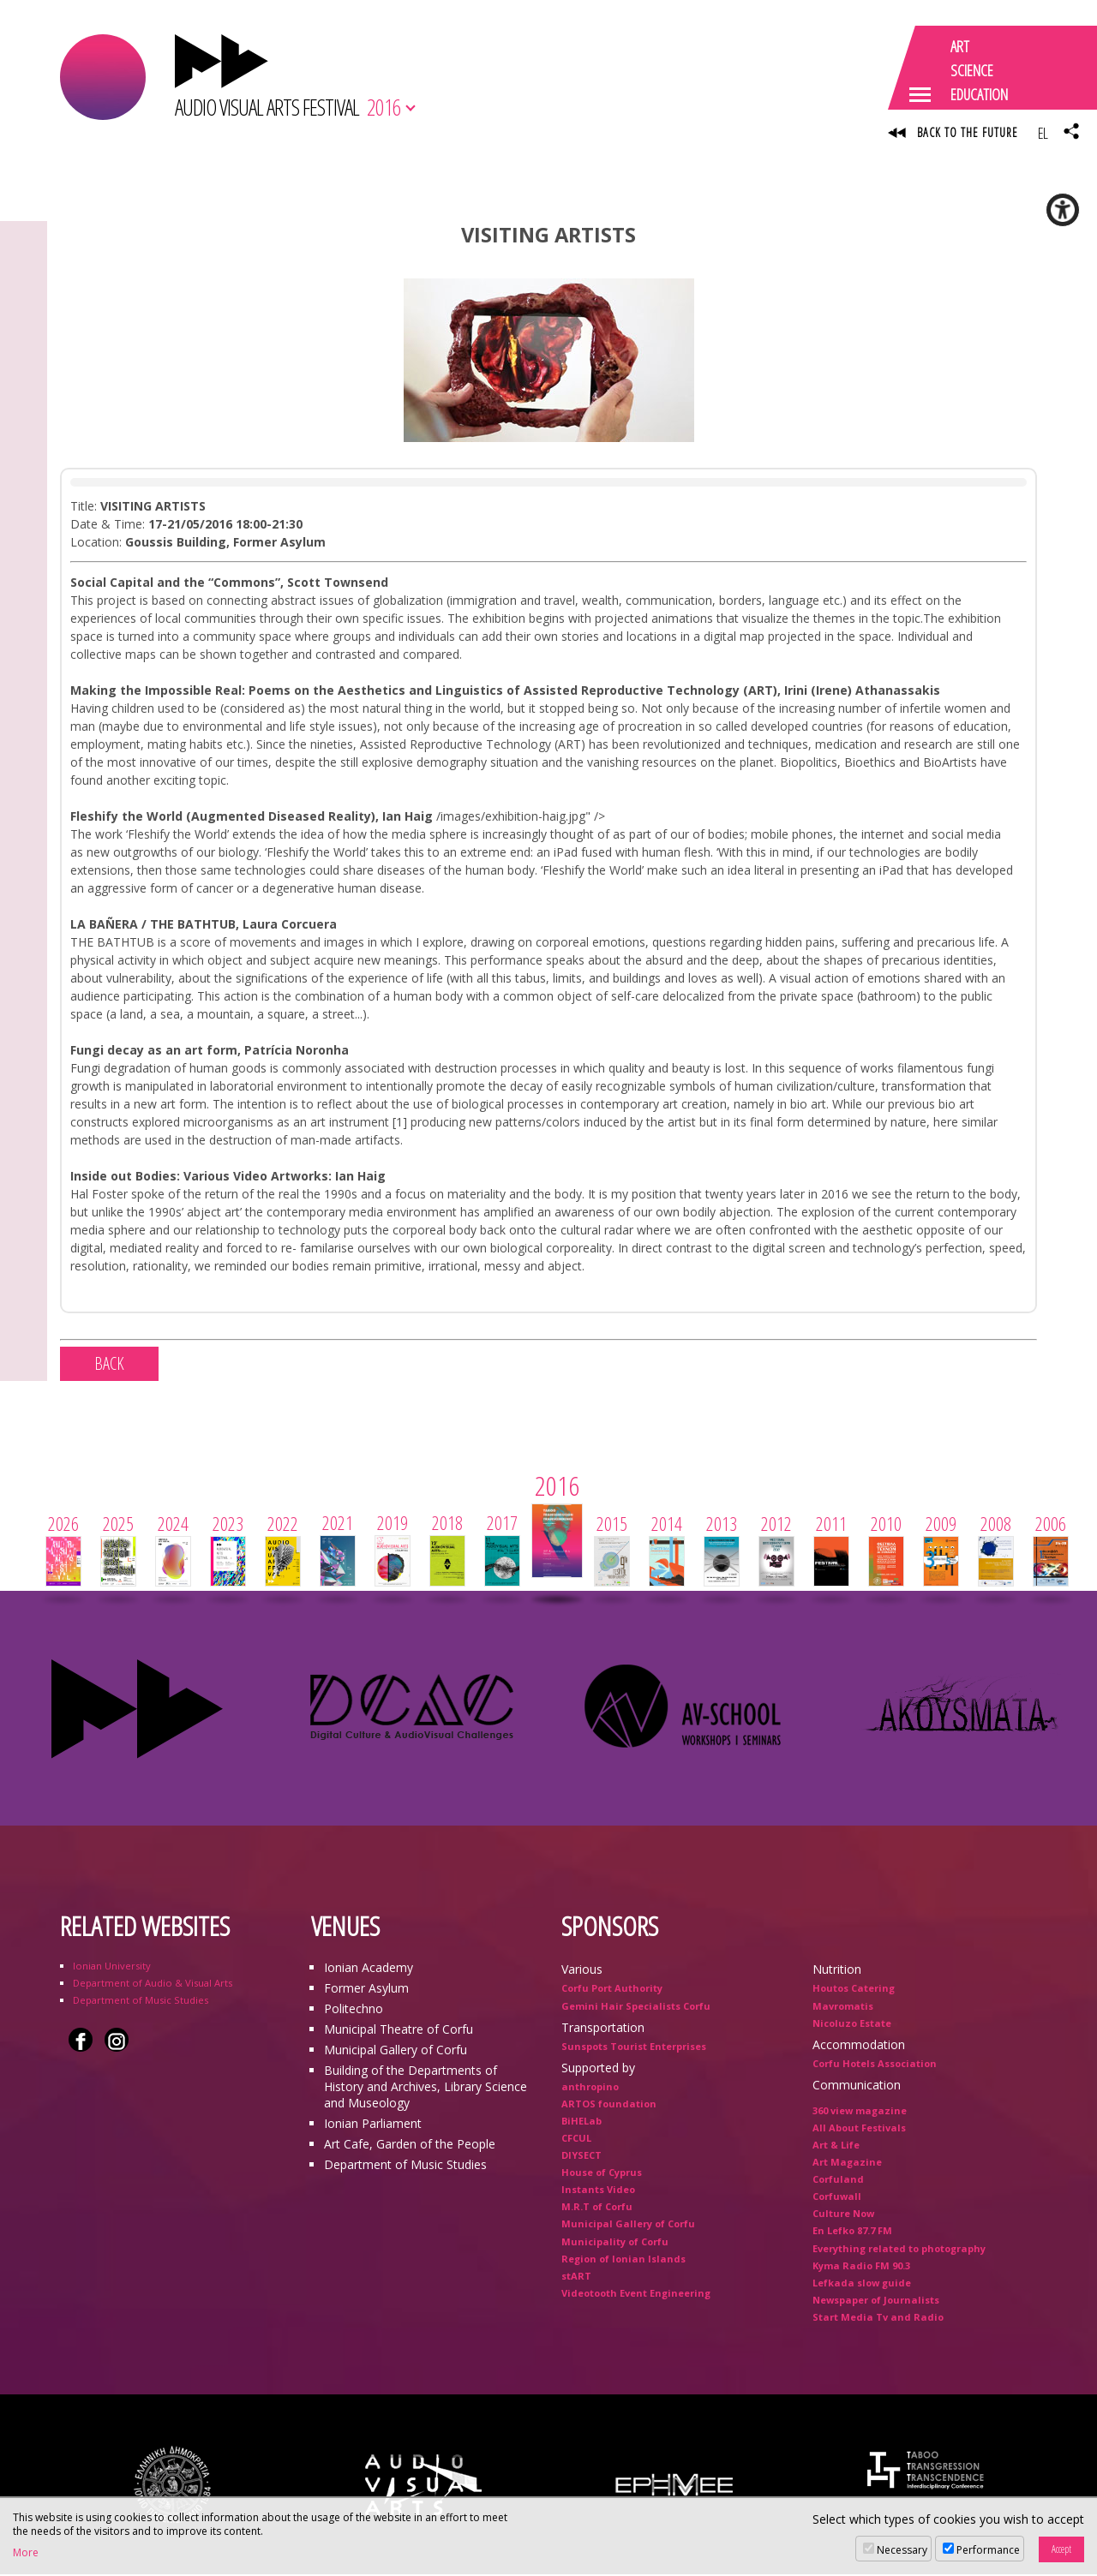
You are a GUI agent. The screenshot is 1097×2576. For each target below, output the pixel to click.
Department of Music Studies (140, 2002)
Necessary (902, 2550)
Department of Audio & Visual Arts (152, 1985)
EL (1042, 133)
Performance (988, 2550)
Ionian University (112, 1968)
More (26, 2553)
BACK (109, 1366)
